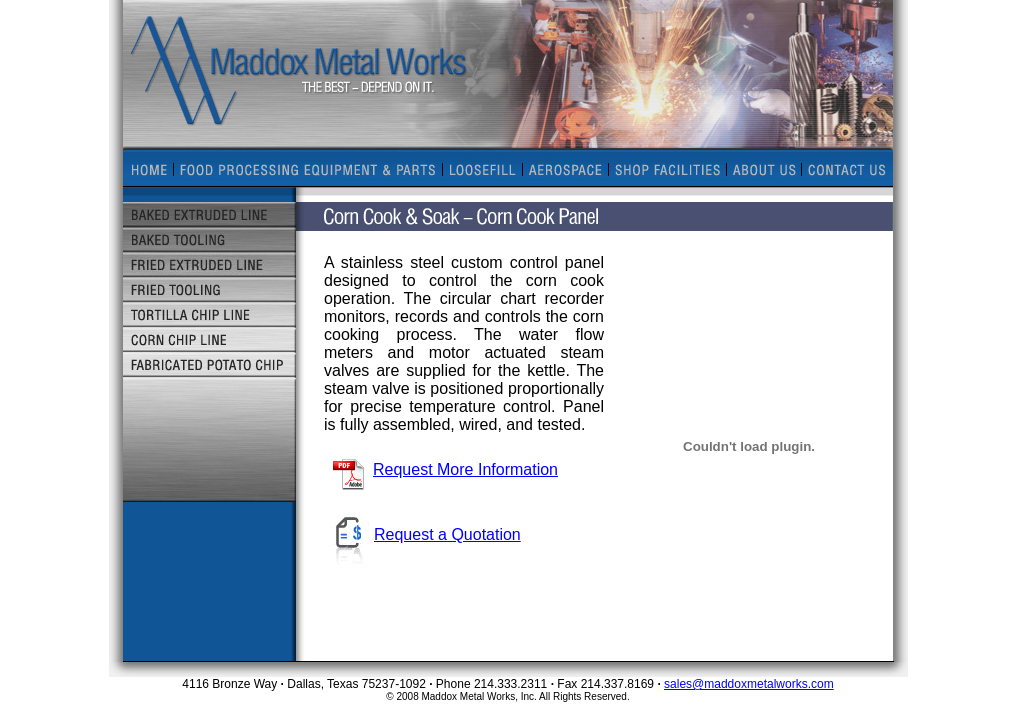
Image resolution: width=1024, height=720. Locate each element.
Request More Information (444, 469)
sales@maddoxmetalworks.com (749, 684)
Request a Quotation (422, 534)
